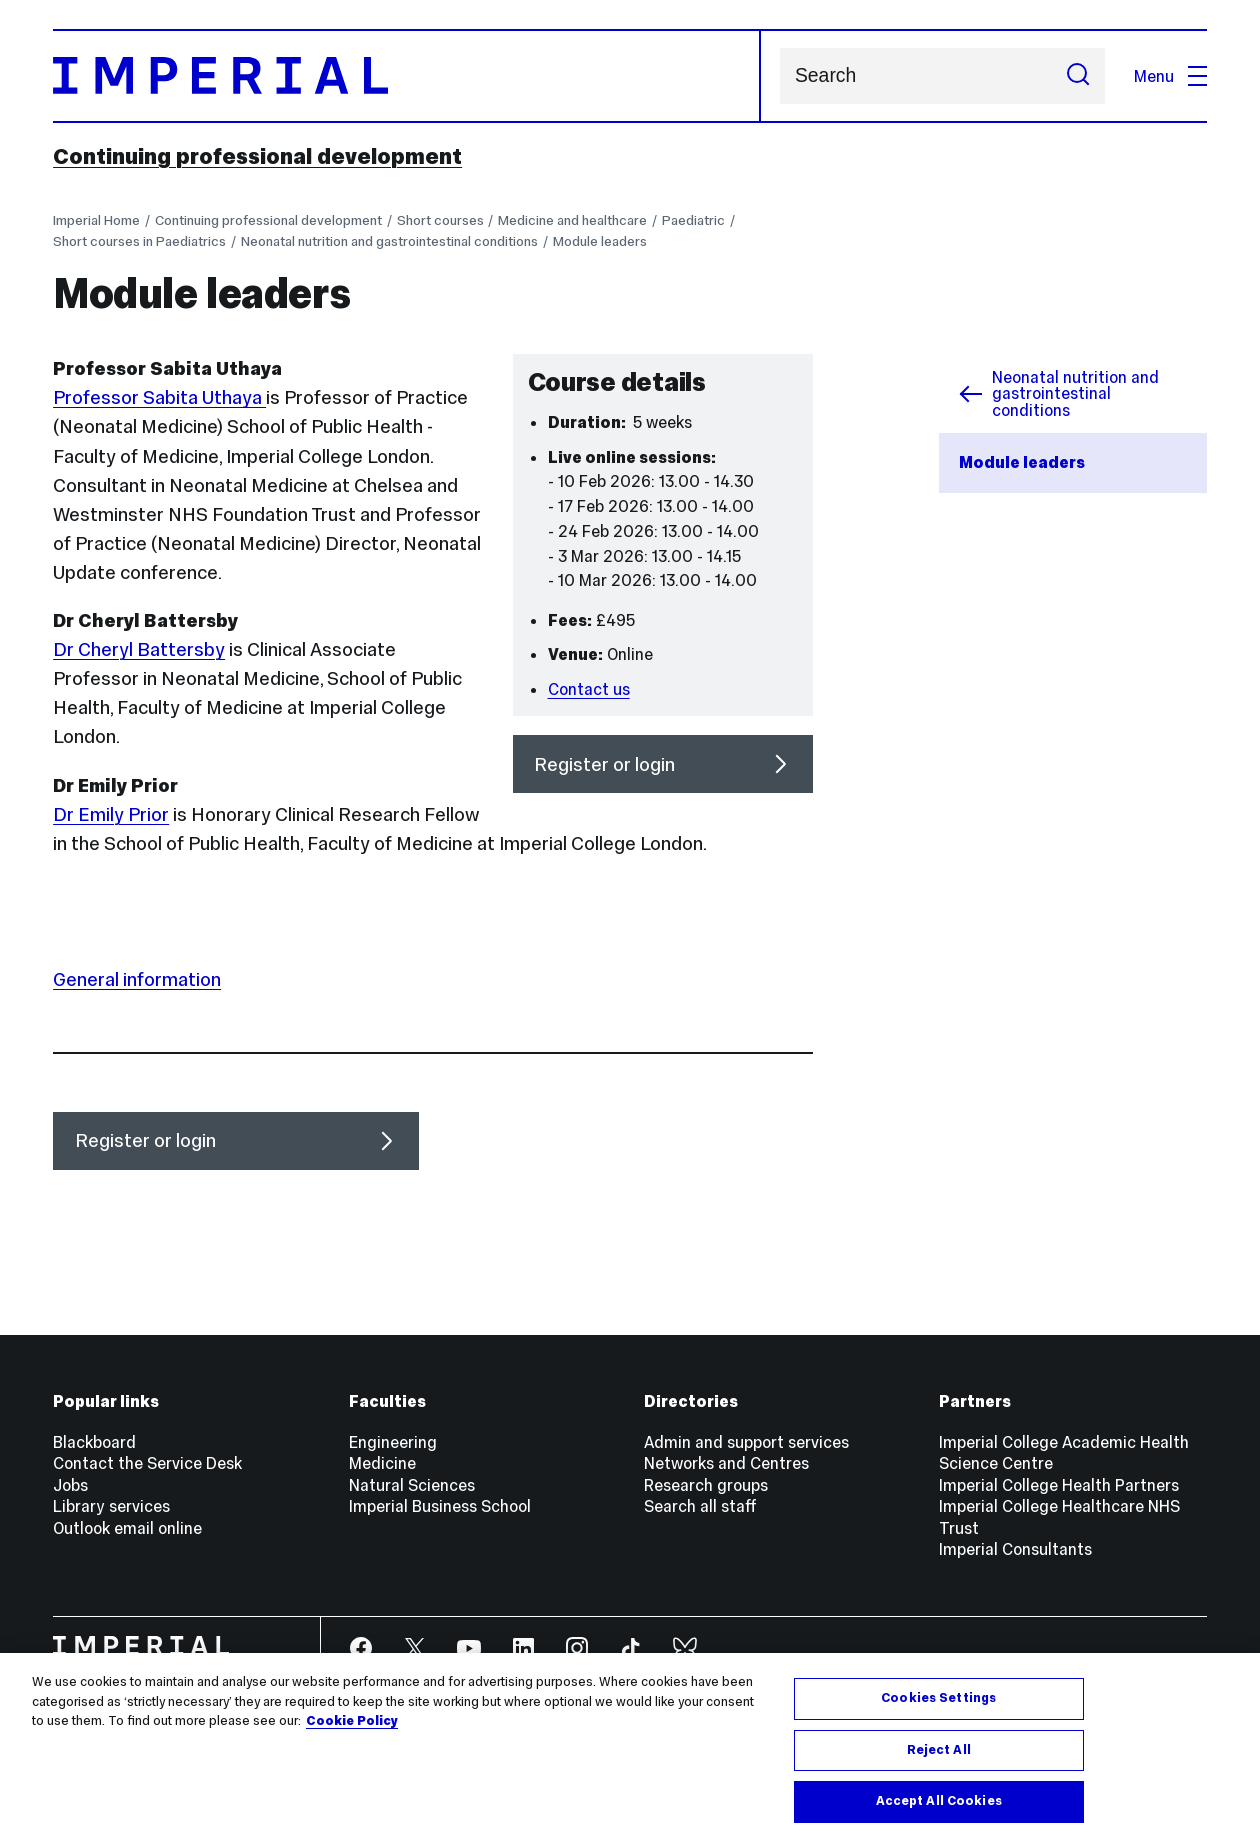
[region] (630, 1748)
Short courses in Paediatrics (139, 241)
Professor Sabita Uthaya (159, 397)
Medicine (382, 1463)
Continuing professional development (257, 156)
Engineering (393, 1442)
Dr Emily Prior (111, 814)
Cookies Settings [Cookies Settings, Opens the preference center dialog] (938, 1698)
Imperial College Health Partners (1059, 1485)
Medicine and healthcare (572, 220)
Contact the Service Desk (147, 1463)
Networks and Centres (726, 1463)
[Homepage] (407, 76)
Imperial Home (96, 220)
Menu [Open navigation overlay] (1170, 76)
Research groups (706, 1485)
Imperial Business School (440, 1506)
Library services (111, 1506)
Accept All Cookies (939, 1801)
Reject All (939, 1750)
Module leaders (600, 241)
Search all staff (700, 1506)
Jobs (70, 1485)
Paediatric (693, 220)
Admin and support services (746, 1442)
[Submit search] (1077, 76)
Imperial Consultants (1015, 1549)
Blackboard (94, 1442)
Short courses (440, 220)
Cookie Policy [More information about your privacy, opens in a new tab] (352, 1721)
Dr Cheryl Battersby (139, 649)
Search (779, 75)
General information (137, 979)
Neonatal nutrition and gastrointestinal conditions (389, 241)
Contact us (589, 689)
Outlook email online (127, 1528)
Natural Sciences (412, 1485)
